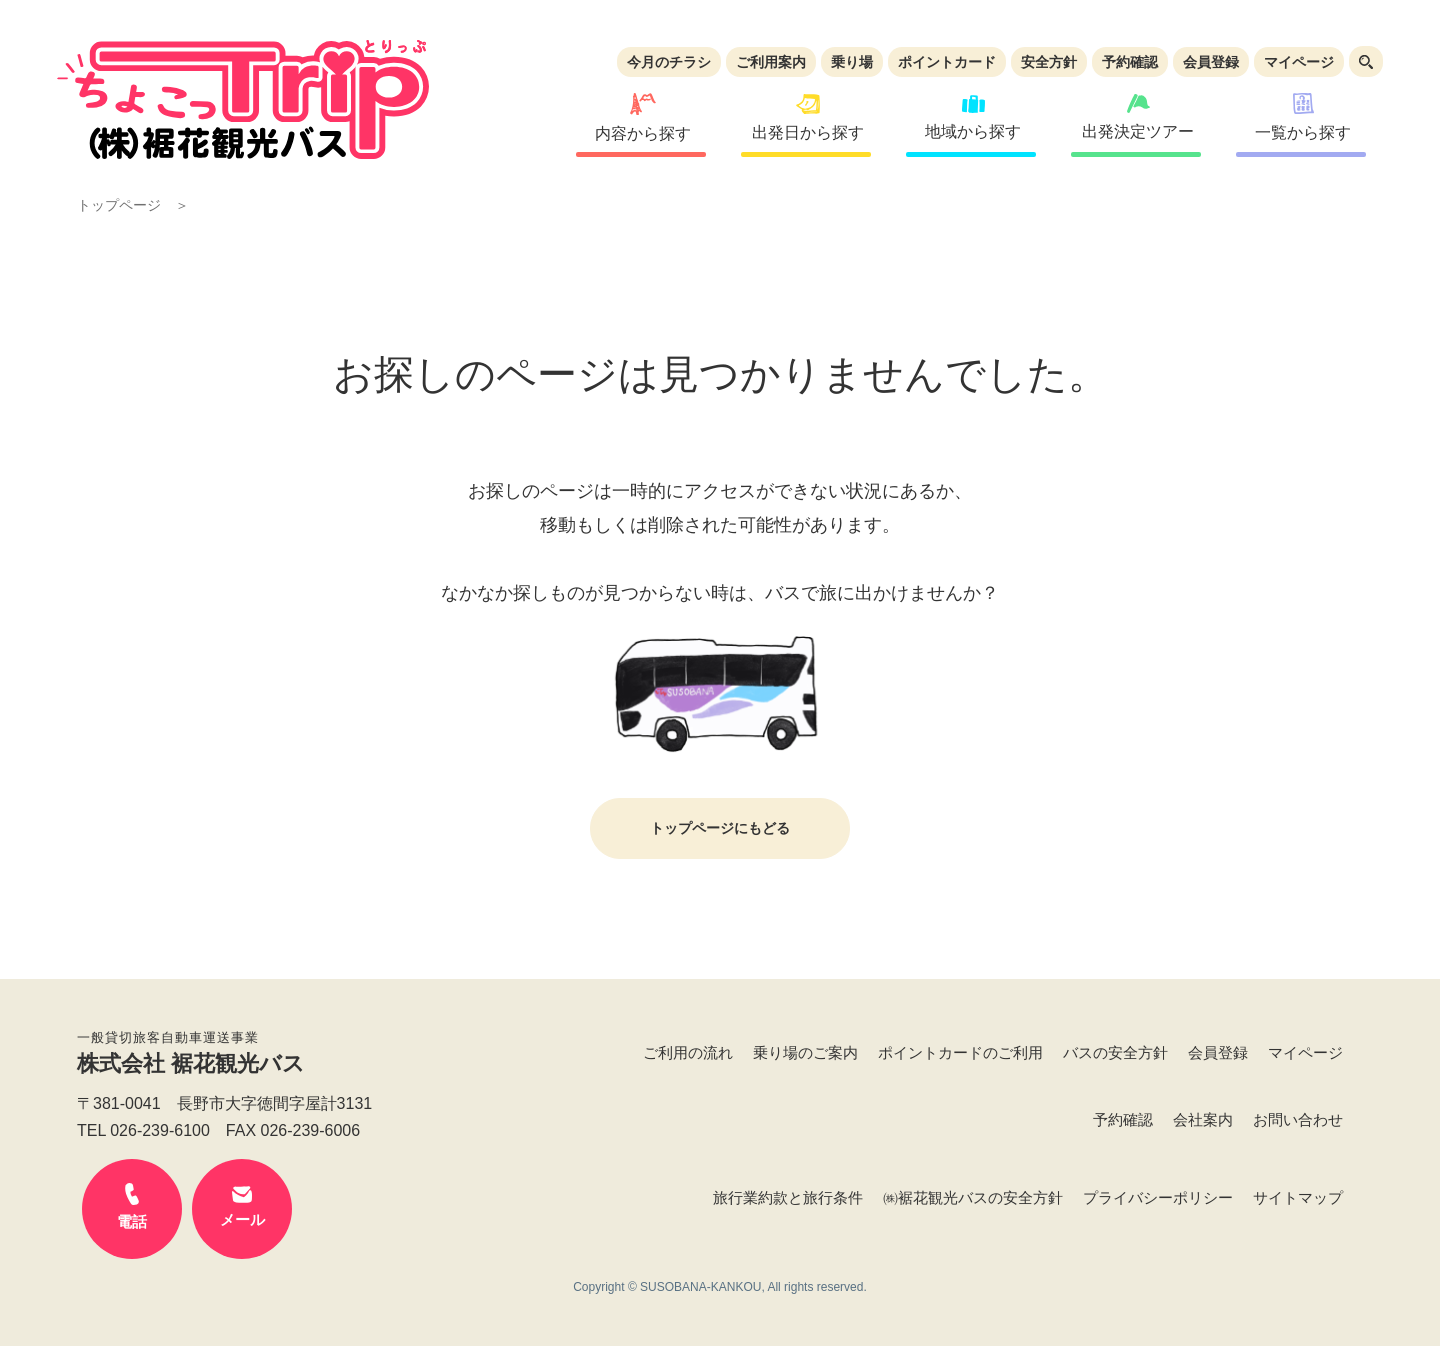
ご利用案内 (771, 62)
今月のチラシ (669, 62)
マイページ (1299, 62)
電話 (132, 1206)
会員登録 (1211, 62)
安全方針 (1049, 62)
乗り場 (852, 62)
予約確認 (1130, 62)
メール (242, 1207)
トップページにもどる (720, 828)
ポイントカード (947, 62)
